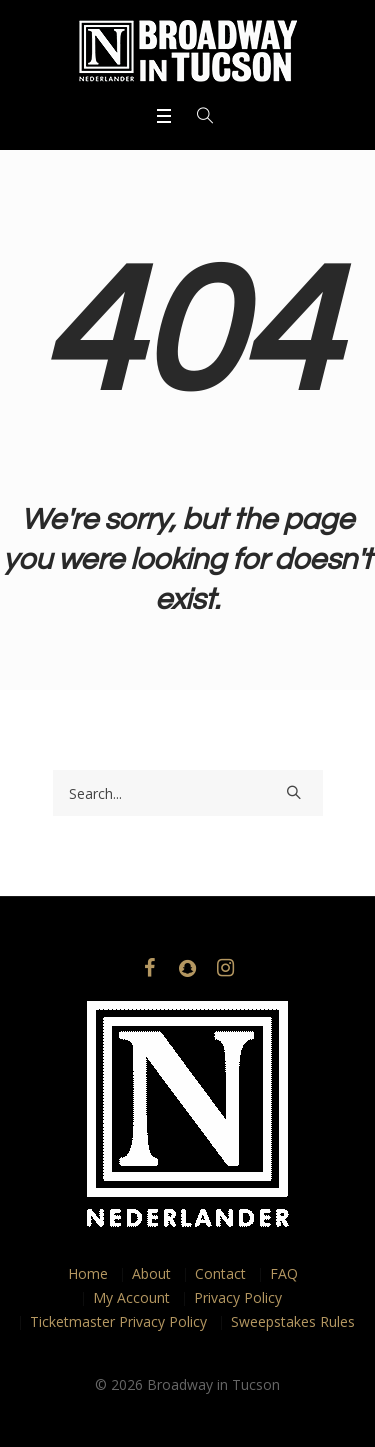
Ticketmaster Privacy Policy (118, 1321)
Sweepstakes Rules (293, 1321)
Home (88, 1273)
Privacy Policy (238, 1297)
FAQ (284, 1273)
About (151, 1273)
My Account (131, 1297)
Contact (220, 1273)
